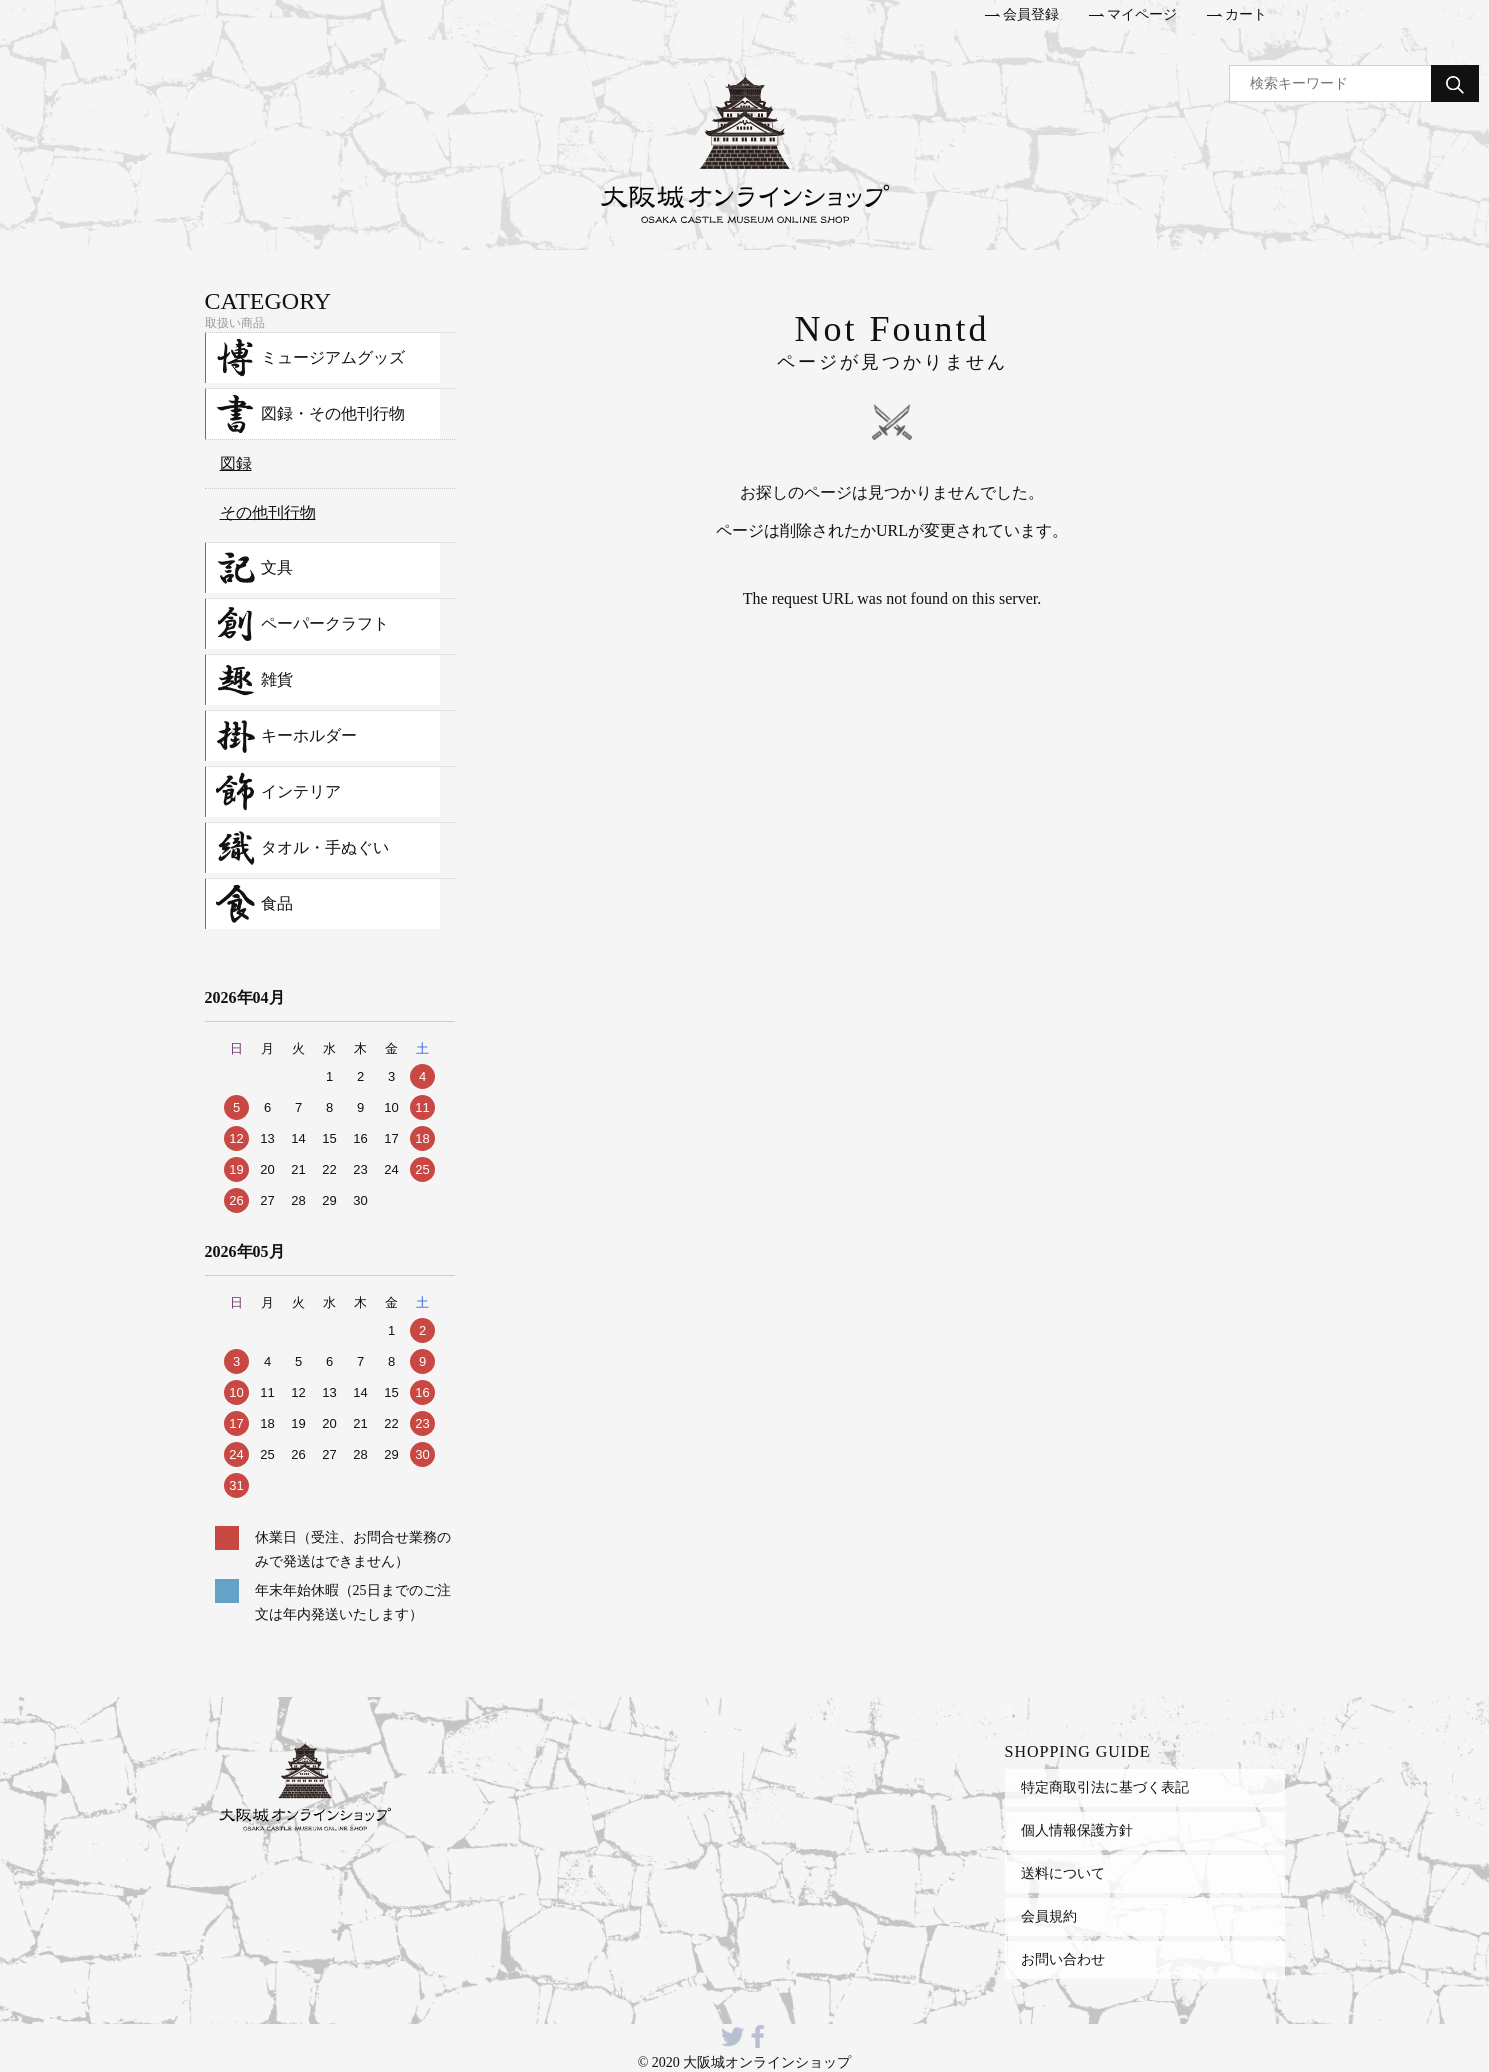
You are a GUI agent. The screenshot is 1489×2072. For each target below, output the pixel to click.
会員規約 (1049, 1916)
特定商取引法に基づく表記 (1105, 1787)
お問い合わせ (1063, 1959)
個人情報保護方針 (1077, 1830)
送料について (1063, 1873)
